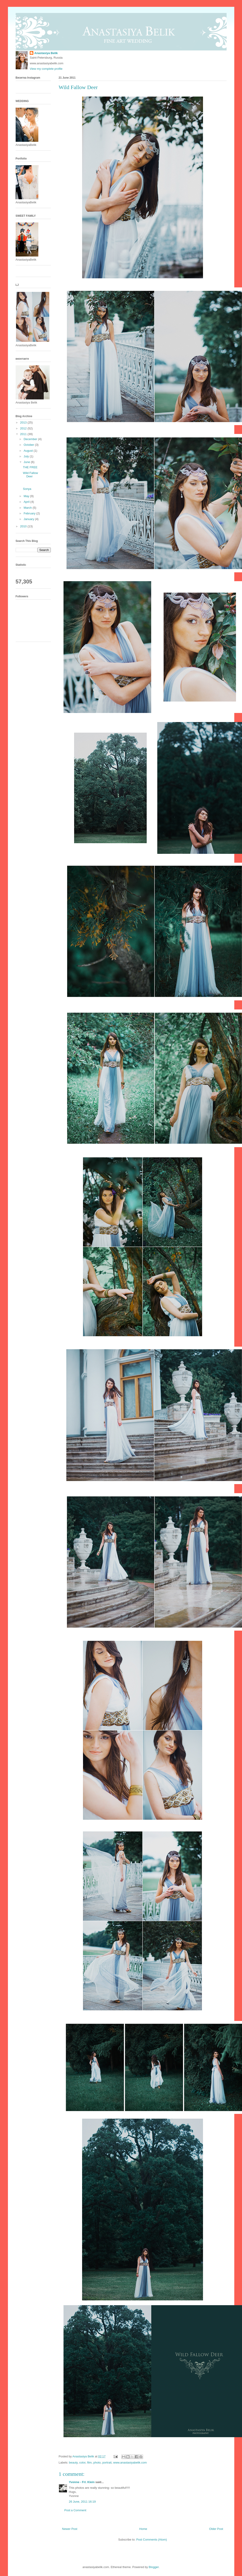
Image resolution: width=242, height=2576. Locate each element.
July (27, 456)
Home (143, 2529)
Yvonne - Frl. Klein (82, 2482)
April (27, 501)
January (29, 519)
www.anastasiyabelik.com (130, 2462)
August (29, 450)
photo (97, 2462)
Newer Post (69, 2529)
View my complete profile (46, 68)
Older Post (216, 2529)
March (28, 507)
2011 (24, 434)
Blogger (154, 2567)
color (82, 2462)
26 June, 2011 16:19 (82, 2501)
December (31, 439)
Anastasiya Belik (46, 53)
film (89, 2462)
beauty (73, 2462)
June (27, 462)
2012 (24, 428)
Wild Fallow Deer (30, 474)
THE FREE (30, 467)
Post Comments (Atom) (151, 2539)
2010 (24, 526)
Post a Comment (75, 2510)
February (30, 513)
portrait (106, 2462)
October (29, 444)
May (27, 496)
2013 (24, 422)
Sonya (27, 489)
